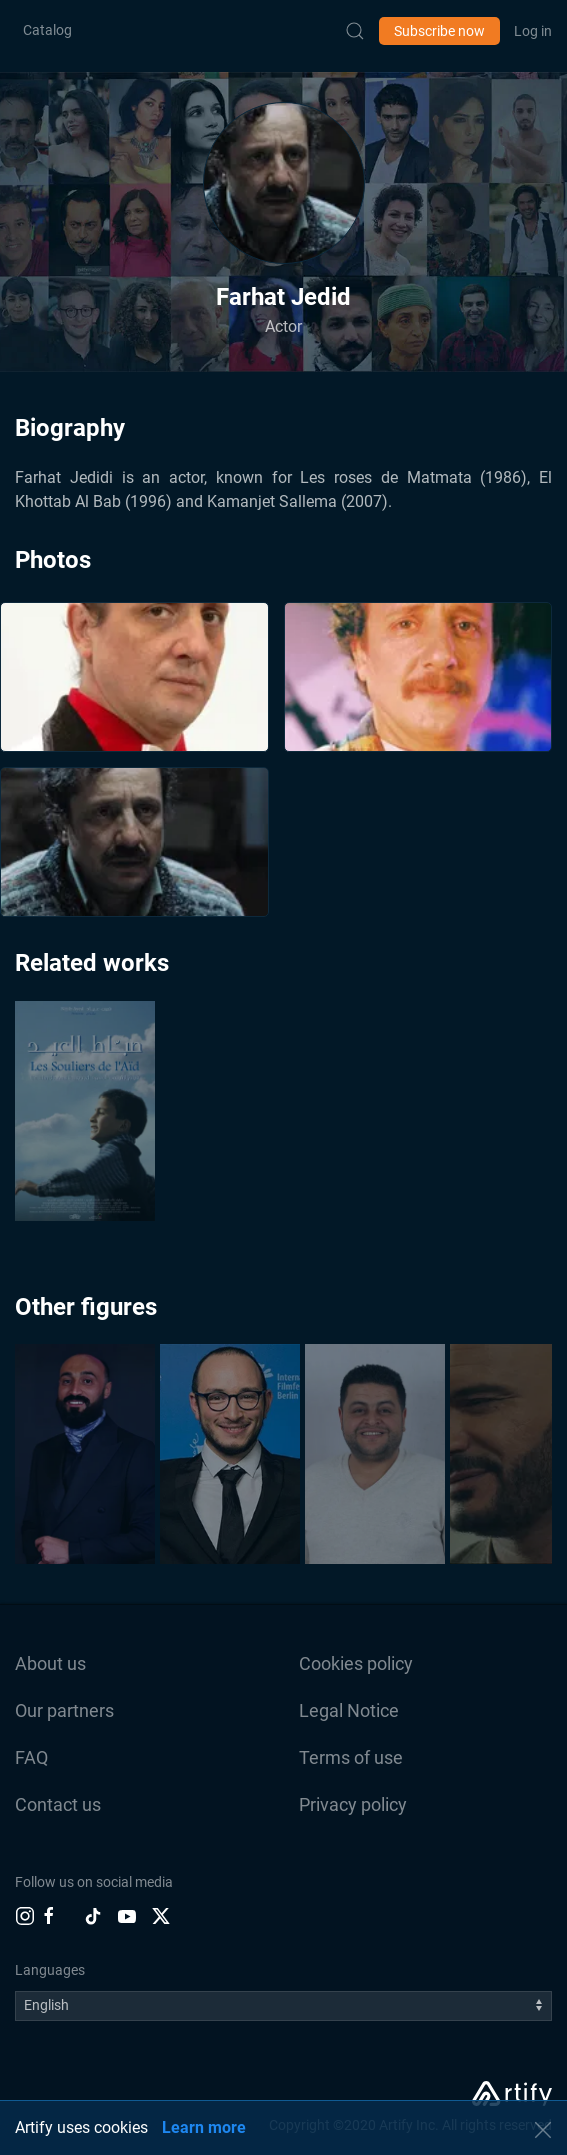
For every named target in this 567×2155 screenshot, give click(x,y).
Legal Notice (349, 1710)
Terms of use (351, 1757)
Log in (533, 31)
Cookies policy (356, 1663)
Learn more (204, 2127)
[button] (284, 183)
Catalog (47, 30)
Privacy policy (353, 1804)
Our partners (64, 1710)
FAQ (31, 1757)
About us (50, 1663)
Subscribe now (439, 31)
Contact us (58, 1804)
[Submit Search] (355, 31)
